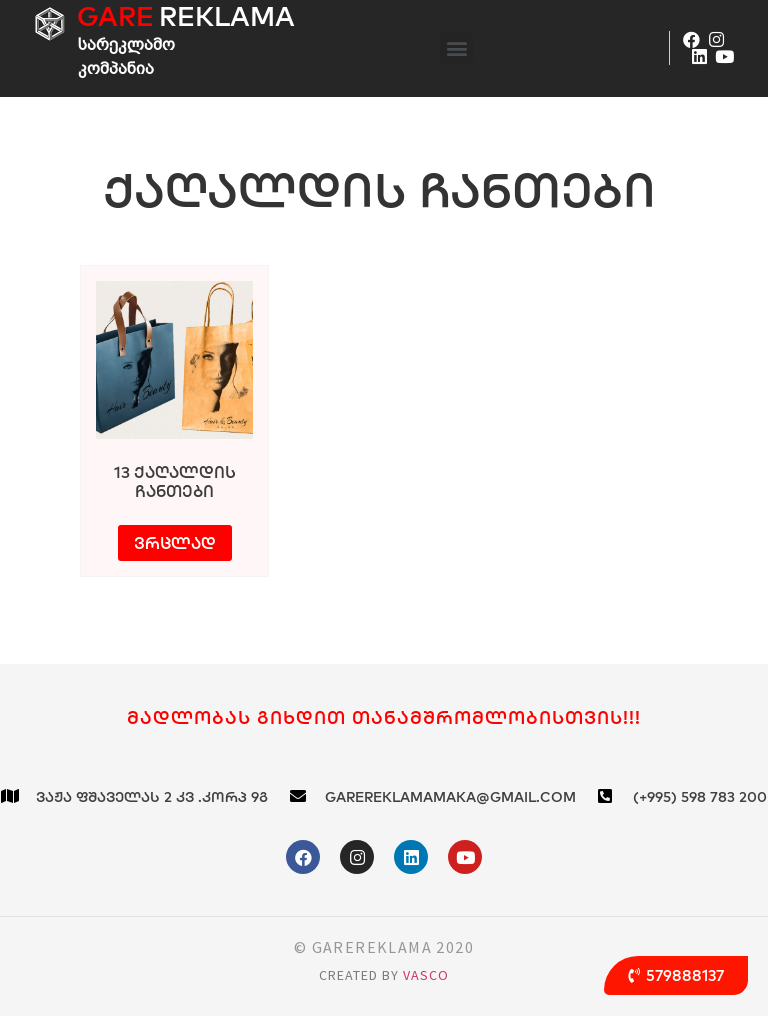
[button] (676, 975)
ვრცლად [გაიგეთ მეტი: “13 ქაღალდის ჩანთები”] (175, 543)
